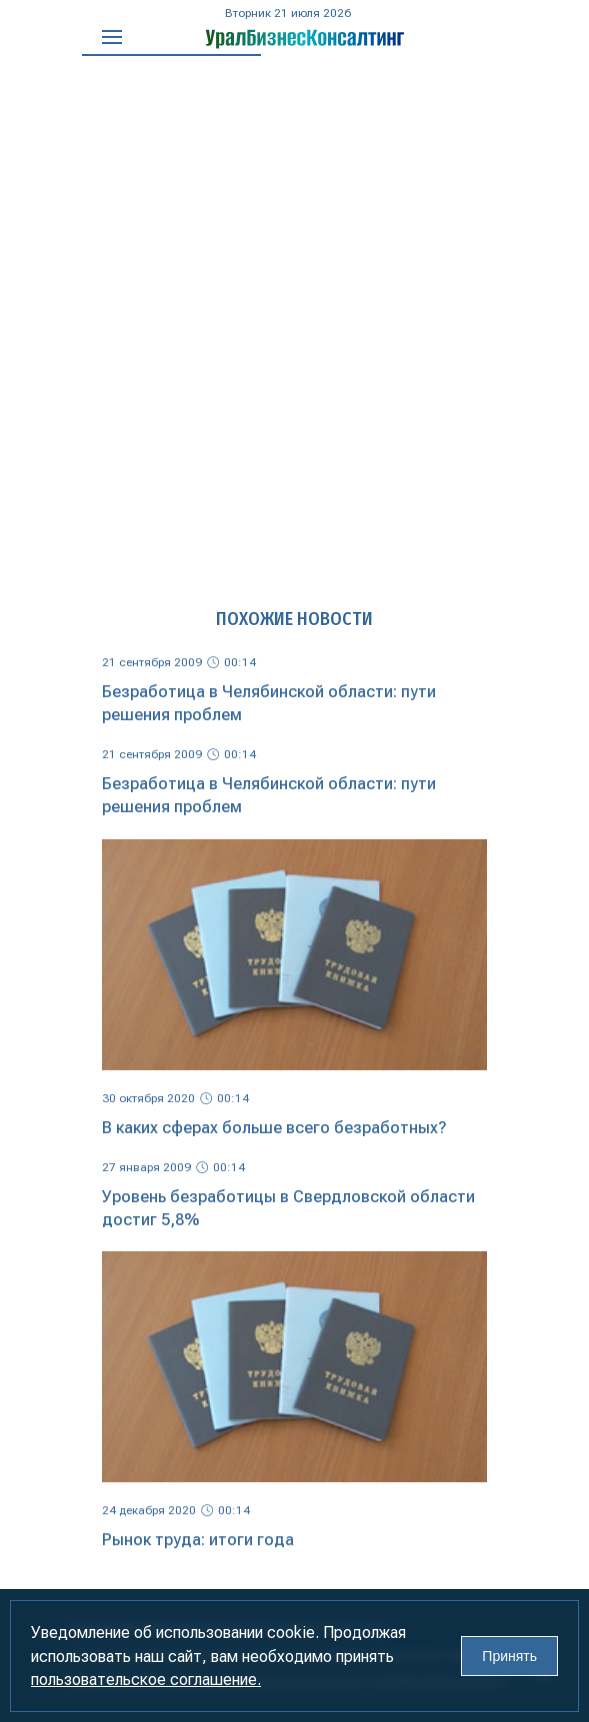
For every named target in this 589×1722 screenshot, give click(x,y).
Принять (509, 1656)
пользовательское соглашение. (146, 1679)
